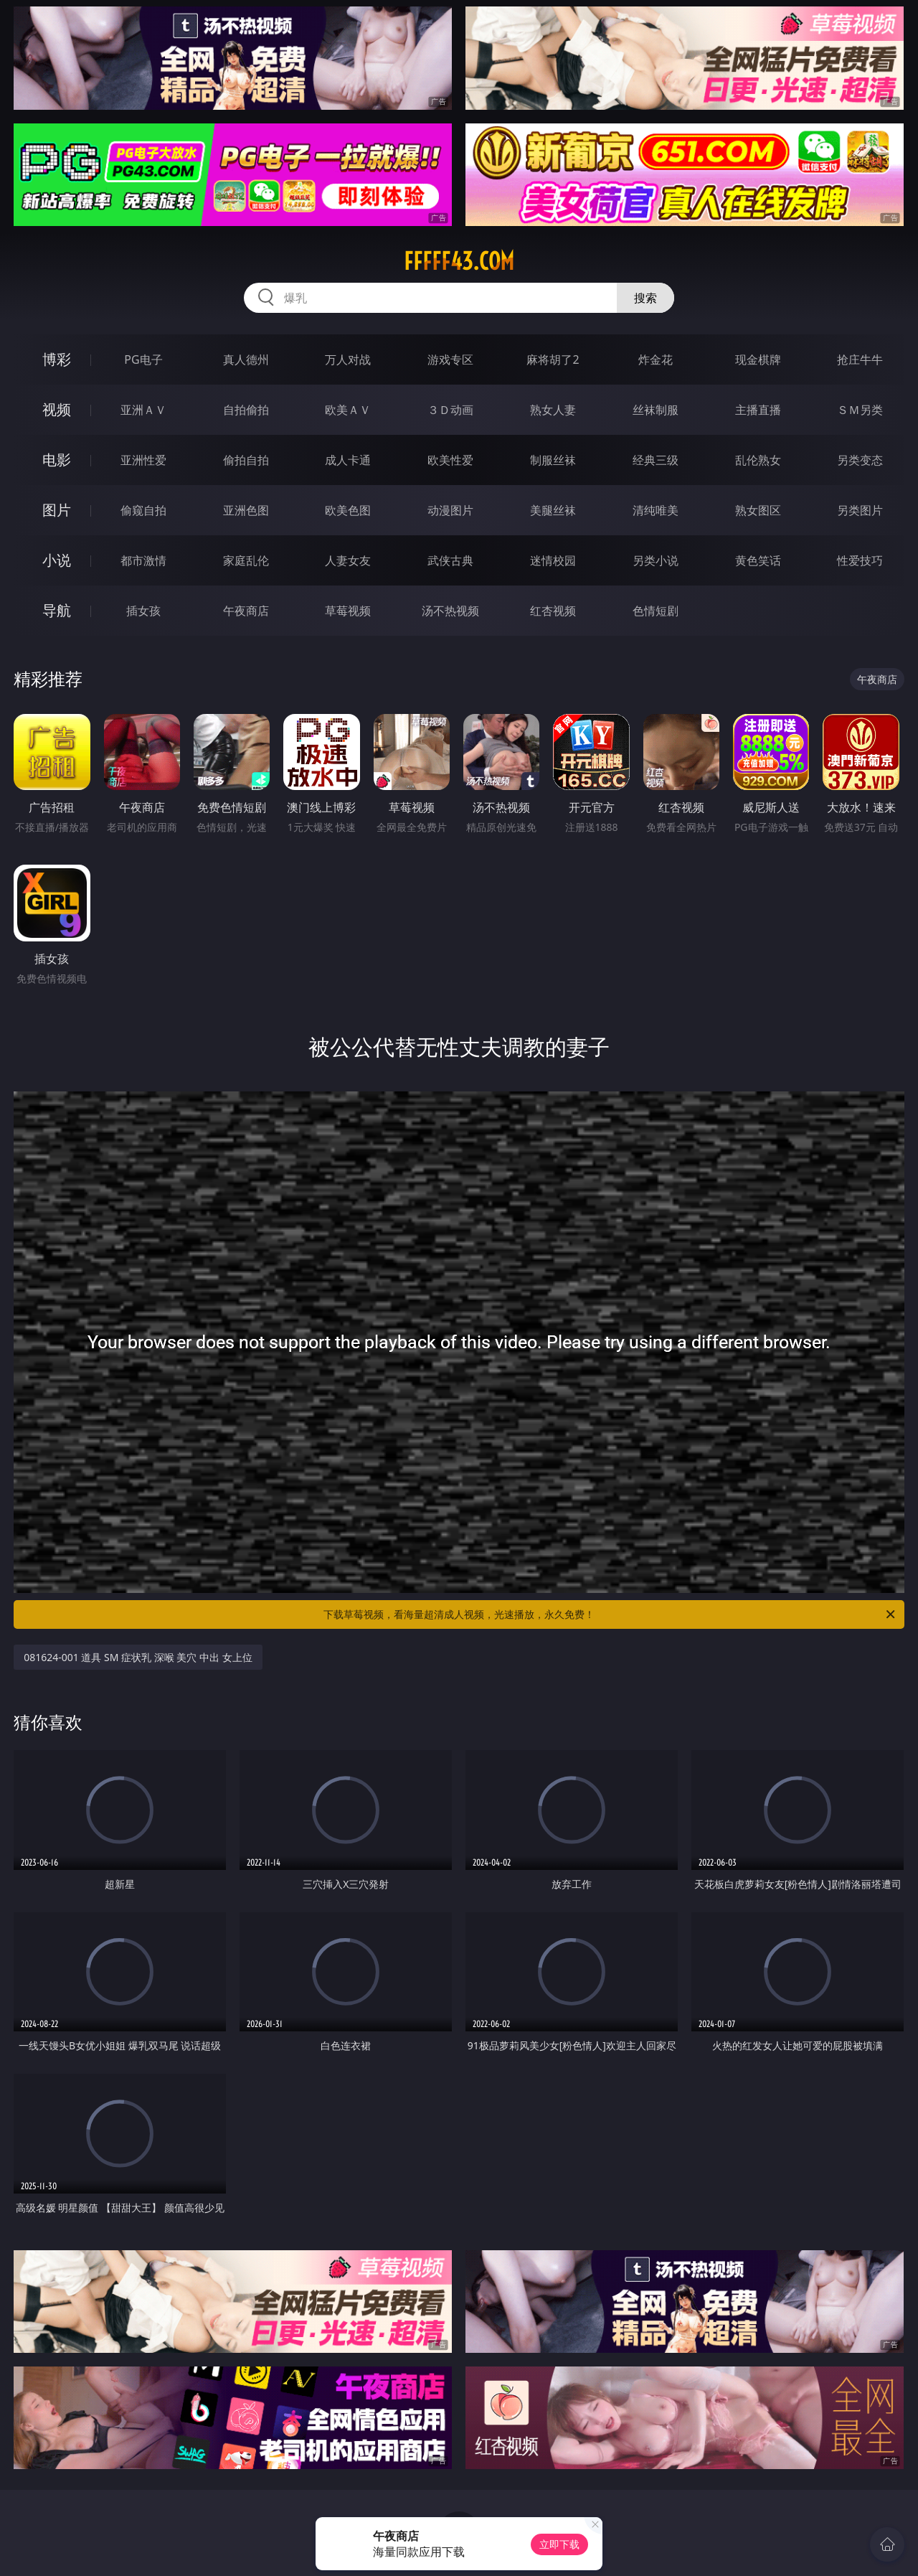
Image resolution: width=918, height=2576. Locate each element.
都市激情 (143, 560)
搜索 (645, 298)
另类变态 (860, 460)
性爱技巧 (860, 560)
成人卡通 (348, 460)
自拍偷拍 (246, 410)
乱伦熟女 (758, 460)
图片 (56, 510)
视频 (56, 409)
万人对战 (348, 359)
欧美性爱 (450, 460)
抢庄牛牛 (860, 359)
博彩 (56, 359)
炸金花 (655, 359)
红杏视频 (553, 611)
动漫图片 (450, 510)
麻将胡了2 (552, 359)
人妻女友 (348, 560)
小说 (56, 560)
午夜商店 (246, 611)
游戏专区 (450, 359)
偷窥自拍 (143, 510)
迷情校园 (553, 560)
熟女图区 (758, 510)
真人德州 (246, 359)
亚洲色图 (246, 510)
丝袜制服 (655, 410)
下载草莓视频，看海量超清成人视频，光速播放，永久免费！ (610, 1614)
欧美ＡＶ (348, 410)
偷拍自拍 (246, 460)
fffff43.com (459, 261)
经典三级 (655, 460)
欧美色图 (348, 510)
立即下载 (559, 2544)
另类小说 (655, 560)
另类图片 (860, 510)
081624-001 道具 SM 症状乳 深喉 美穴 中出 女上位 (138, 1657)
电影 (56, 459)
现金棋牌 (758, 359)
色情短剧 (655, 611)
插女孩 (143, 611)
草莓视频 (348, 611)
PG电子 (143, 359)
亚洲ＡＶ (143, 410)
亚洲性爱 (143, 460)
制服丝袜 (553, 460)
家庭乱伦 (246, 560)
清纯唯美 (655, 510)
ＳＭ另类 (860, 410)
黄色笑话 (758, 560)
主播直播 (758, 410)
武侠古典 (450, 560)
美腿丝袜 (553, 510)
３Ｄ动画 (450, 410)
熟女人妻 (553, 410)
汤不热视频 (450, 611)
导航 (56, 610)
